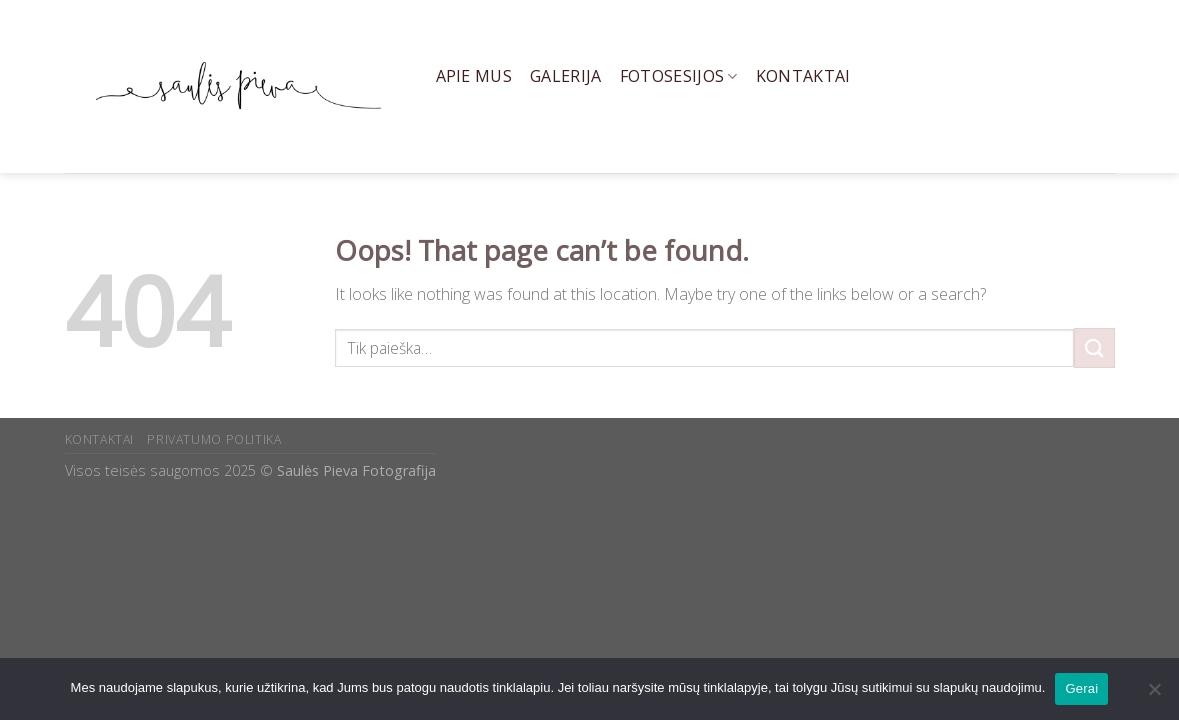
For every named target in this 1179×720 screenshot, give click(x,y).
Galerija (566, 76)
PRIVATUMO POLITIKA (214, 439)
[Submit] (1094, 347)
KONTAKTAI (100, 439)
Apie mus (474, 76)
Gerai (1081, 688)
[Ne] (1154, 695)
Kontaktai (803, 76)
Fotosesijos (679, 76)
